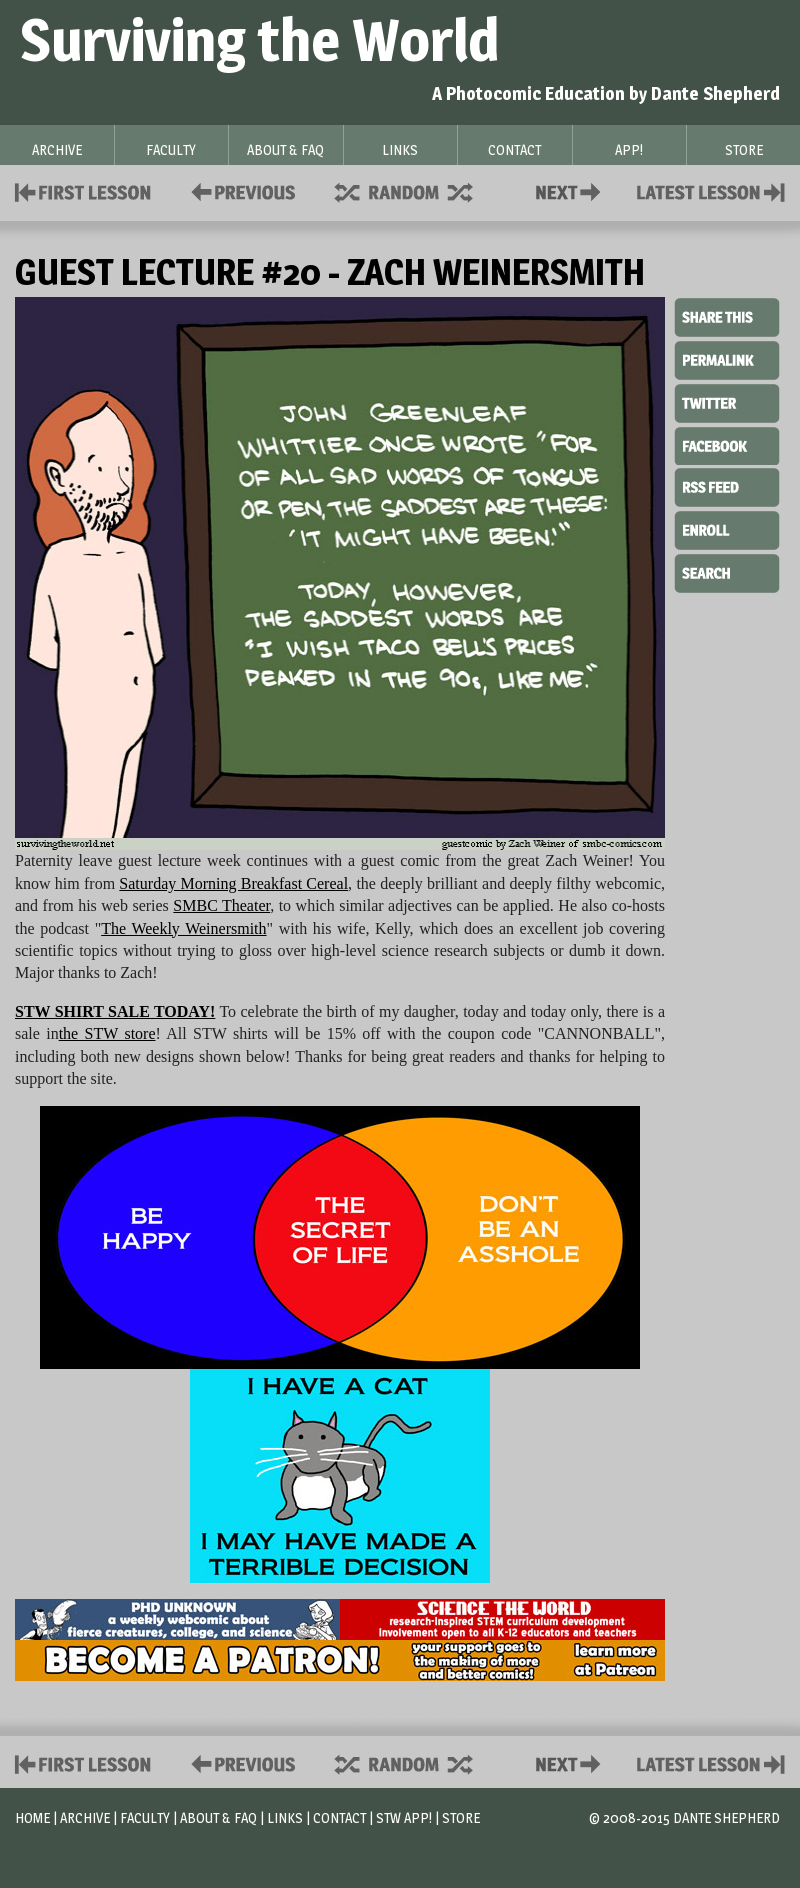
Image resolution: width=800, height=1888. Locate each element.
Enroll (727, 528)
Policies (239, 190)
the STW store (107, 1033)
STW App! (404, 1817)
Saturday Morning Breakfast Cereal (233, 883)
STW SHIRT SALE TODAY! (115, 1011)
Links (285, 1817)
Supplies (417, 190)
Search (727, 571)
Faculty (145, 1817)
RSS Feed (727, 486)
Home (32, 1817)
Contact (572, 190)
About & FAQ (218, 1817)
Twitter (727, 402)
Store (461, 1817)
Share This (727, 318)
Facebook (727, 444)
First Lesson (83, 190)
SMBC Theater (221, 905)
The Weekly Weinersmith (183, 928)
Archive (85, 1817)
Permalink (727, 360)
